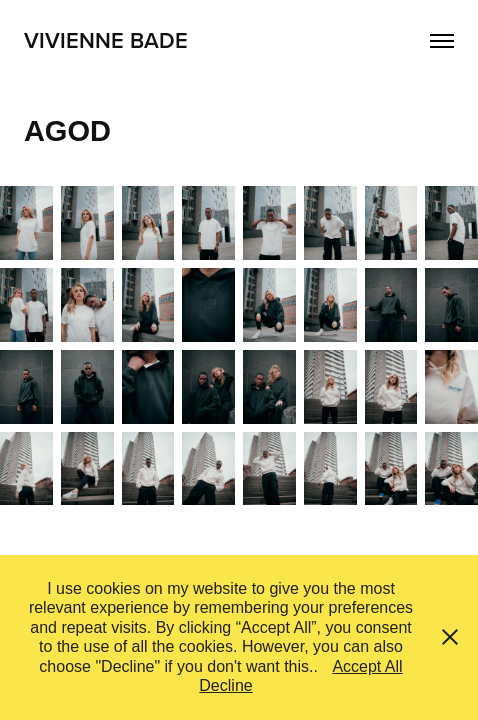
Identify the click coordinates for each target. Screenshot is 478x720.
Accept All (367, 666)
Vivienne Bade (106, 40)
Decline (225, 685)
